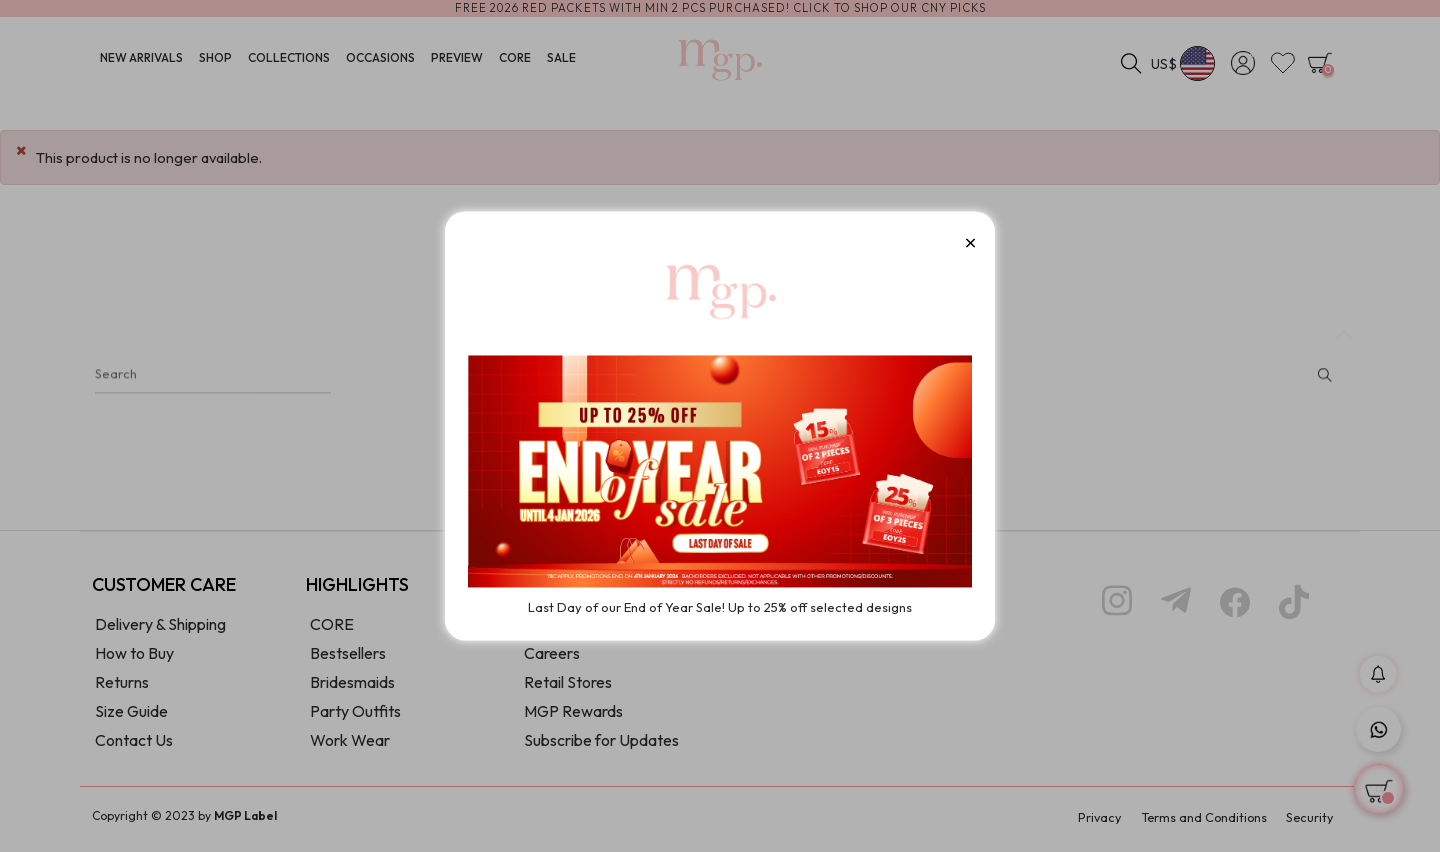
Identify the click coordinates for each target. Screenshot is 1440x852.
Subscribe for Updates (601, 746)
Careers (552, 659)
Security (1307, 822)
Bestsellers (348, 659)
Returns (122, 688)
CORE (332, 630)
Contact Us (134, 746)
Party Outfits (355, 717)
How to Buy (134, 659)
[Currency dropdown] (1183, 65)
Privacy (1079, 822)
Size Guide (131, 717)
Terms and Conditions (1192, 822)
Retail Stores (568, 688)
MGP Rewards (573, 717)
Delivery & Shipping (160, 630)
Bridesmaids (352, 688)
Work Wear (350, 746)
